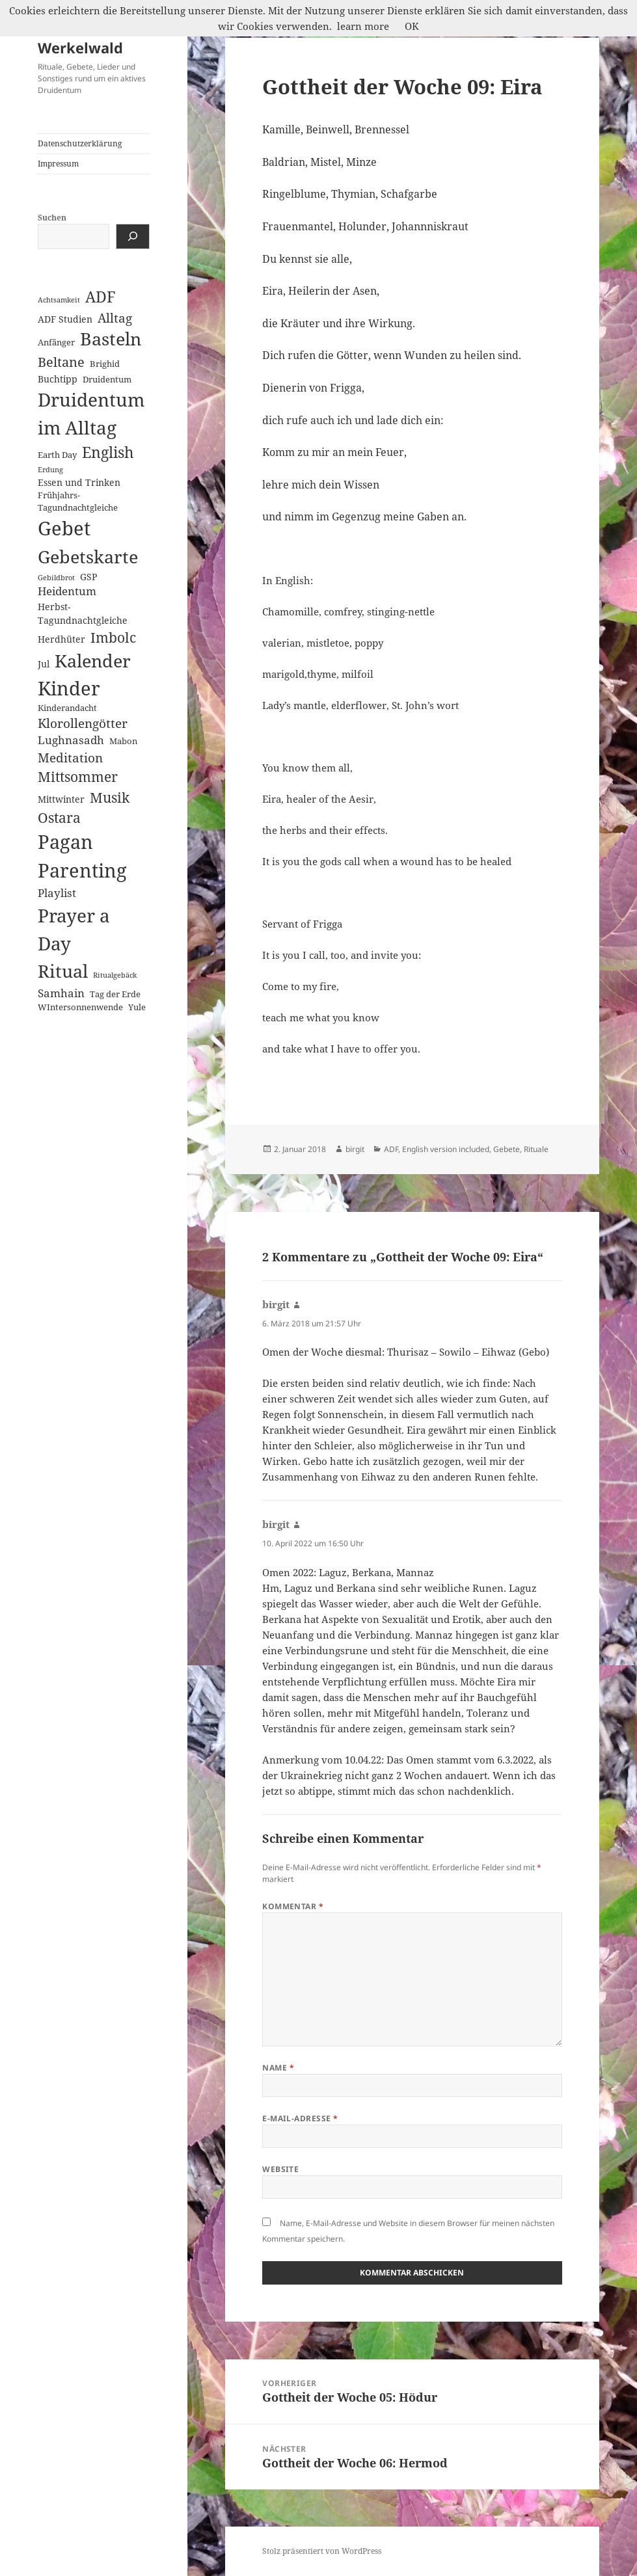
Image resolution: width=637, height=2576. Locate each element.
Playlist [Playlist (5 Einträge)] (57, 892)
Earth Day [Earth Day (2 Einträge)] (57, 455)
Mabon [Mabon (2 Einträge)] (123, 741)
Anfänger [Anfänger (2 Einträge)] (56, 342)
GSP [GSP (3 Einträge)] (88, 576)
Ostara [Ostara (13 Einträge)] (59, 818)
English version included (445, 1149)
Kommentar (292, 1906)
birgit (355, 1149)
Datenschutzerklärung (80, 143)
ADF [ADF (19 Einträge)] (100, 297)
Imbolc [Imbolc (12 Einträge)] (113, 637)
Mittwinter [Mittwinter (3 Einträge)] (61, 799)
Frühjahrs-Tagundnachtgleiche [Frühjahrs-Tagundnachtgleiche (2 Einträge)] (78, 501)
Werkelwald (80, 47)
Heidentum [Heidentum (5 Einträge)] (67, 591)
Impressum (58, 163)
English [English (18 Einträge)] (108, 452)
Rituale (536, 1149)
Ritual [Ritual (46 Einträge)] (63, 971)
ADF (391, 1149)
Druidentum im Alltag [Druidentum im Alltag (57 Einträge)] (91, 413)
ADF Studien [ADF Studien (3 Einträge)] (65, 319)
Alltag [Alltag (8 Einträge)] (115, 318)
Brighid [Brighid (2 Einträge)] (105, 363)
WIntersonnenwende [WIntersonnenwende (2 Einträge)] (80, 1007)
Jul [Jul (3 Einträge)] (43, 664)
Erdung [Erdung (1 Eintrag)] (50, 469)
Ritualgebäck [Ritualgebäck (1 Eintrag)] (115, 975)
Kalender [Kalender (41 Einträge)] (93, 661)
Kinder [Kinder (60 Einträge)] (69, 688)
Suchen (52, 217)
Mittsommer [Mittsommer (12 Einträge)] (78, 777)
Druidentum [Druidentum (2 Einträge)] (107, 379)
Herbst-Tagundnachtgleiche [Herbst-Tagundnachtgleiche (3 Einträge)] (83, 613)
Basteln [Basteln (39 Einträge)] (110, 339)
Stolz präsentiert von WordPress (321, 2550)
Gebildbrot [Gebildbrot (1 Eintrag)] (56, 577)
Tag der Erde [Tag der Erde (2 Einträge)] (115, 994)
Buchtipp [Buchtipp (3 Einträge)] (57, 379)
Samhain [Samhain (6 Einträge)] (61, 992)
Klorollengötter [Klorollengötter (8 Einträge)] (83, 723)
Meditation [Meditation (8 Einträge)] (70, 757)
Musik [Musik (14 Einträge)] (109, 797)
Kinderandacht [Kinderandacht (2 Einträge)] (67, 708)
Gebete (506, 1149)
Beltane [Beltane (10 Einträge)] (61, 362)
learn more (363, 26)
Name (278, 2067)
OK (412, 26)
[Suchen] (133, 236)
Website (280, 2169)
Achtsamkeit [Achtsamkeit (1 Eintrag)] (59, 299)
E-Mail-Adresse (300, 2118)
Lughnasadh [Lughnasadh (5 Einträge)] (71, 739)
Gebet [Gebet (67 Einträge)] (64, 528)
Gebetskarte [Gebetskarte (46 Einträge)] (88, 556)
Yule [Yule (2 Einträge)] (137, 1007)
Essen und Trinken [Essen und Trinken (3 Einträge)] (79, 482)
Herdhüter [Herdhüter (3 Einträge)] (61, 639)
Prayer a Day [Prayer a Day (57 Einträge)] (74, 929)
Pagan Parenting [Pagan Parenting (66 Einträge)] (82, 856)
